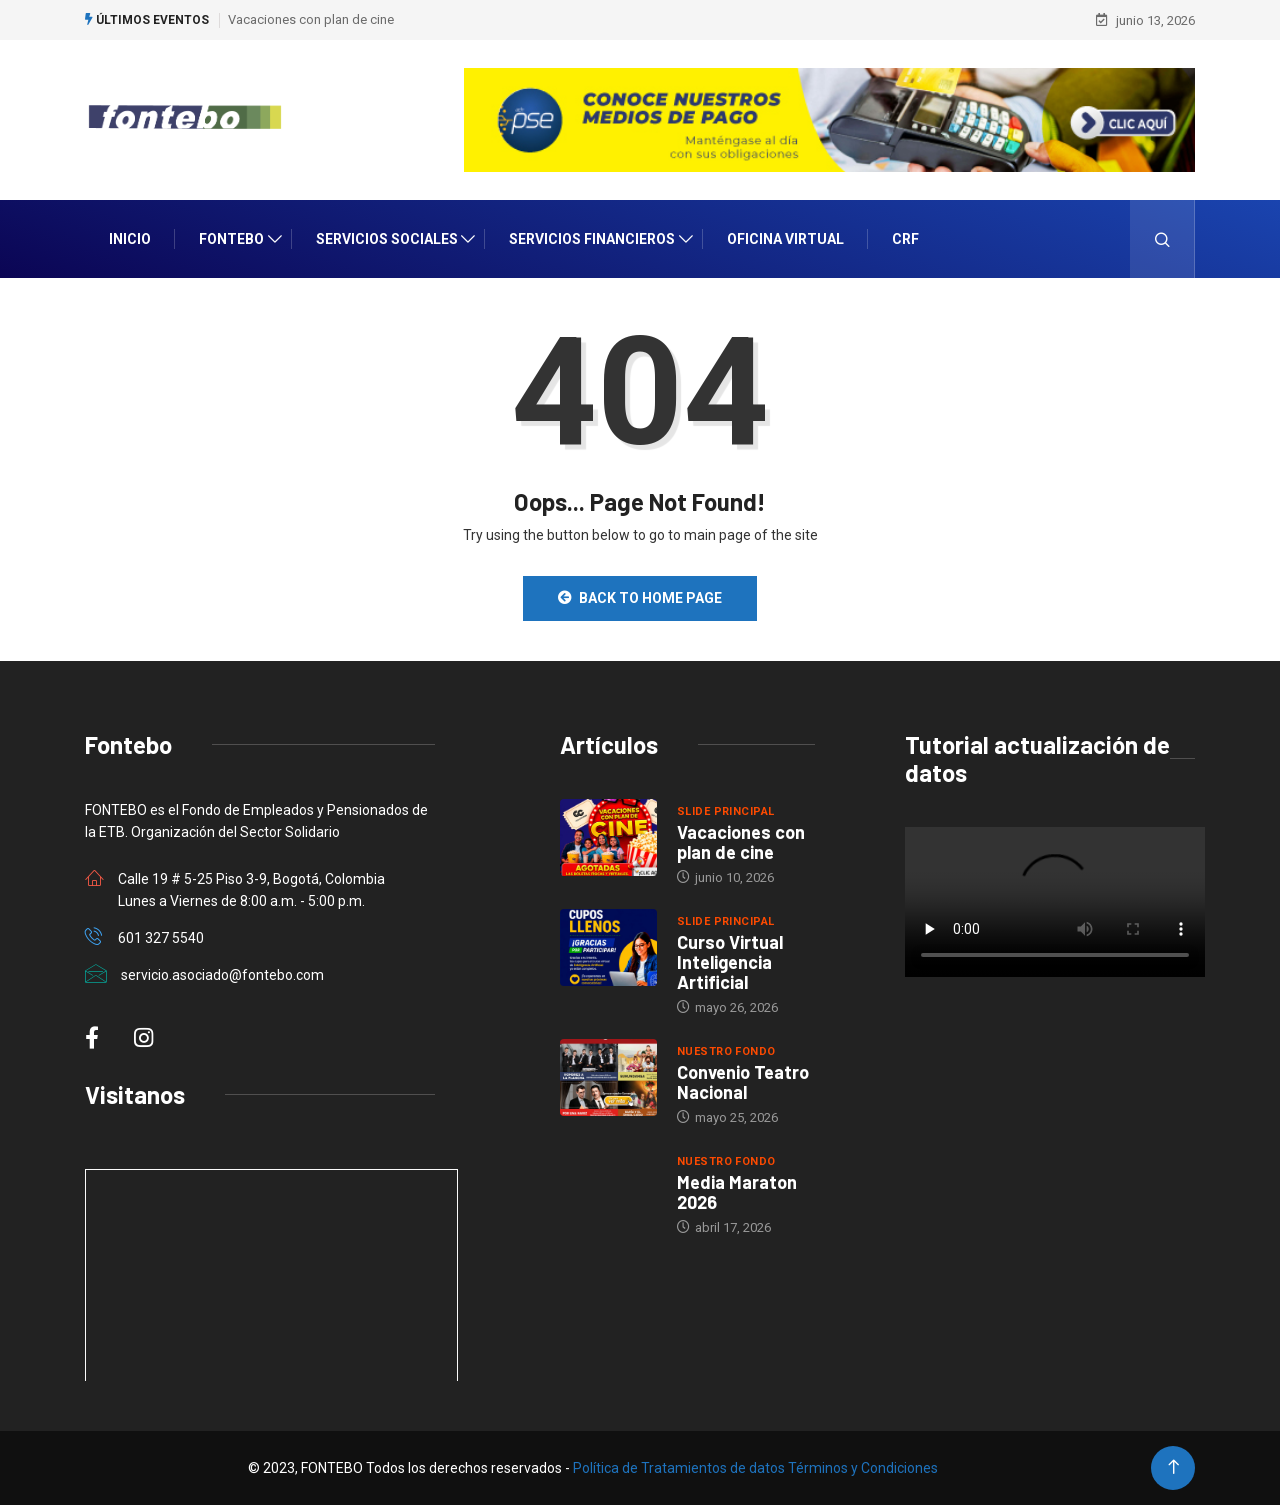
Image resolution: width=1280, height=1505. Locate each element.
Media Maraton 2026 (737, 1192)
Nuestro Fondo (726, 1051)
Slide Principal (726, 811)
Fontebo (231, 239)
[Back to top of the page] (1173, 1467)
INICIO (130, 239)
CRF (905, 239)
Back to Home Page (640, 598)
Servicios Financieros (592, 239)
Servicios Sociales (387, 239)
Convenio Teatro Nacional (743, 1082)
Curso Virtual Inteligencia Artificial (730, 962)
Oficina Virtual (785, 239)
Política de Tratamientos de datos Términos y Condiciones (755, 1468)
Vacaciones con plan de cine (311, 19)
